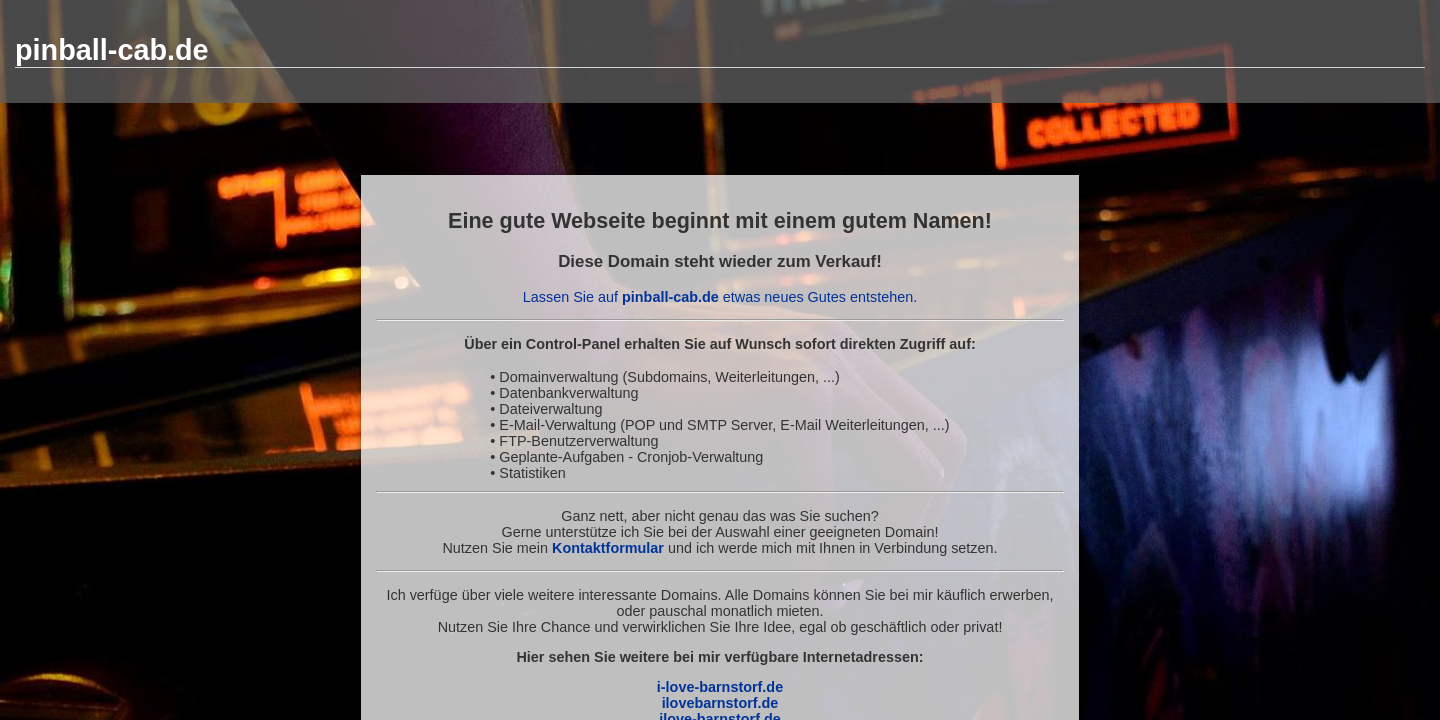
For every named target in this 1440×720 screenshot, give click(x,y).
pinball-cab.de (112, 50)
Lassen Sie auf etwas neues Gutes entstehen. (720, 297)
